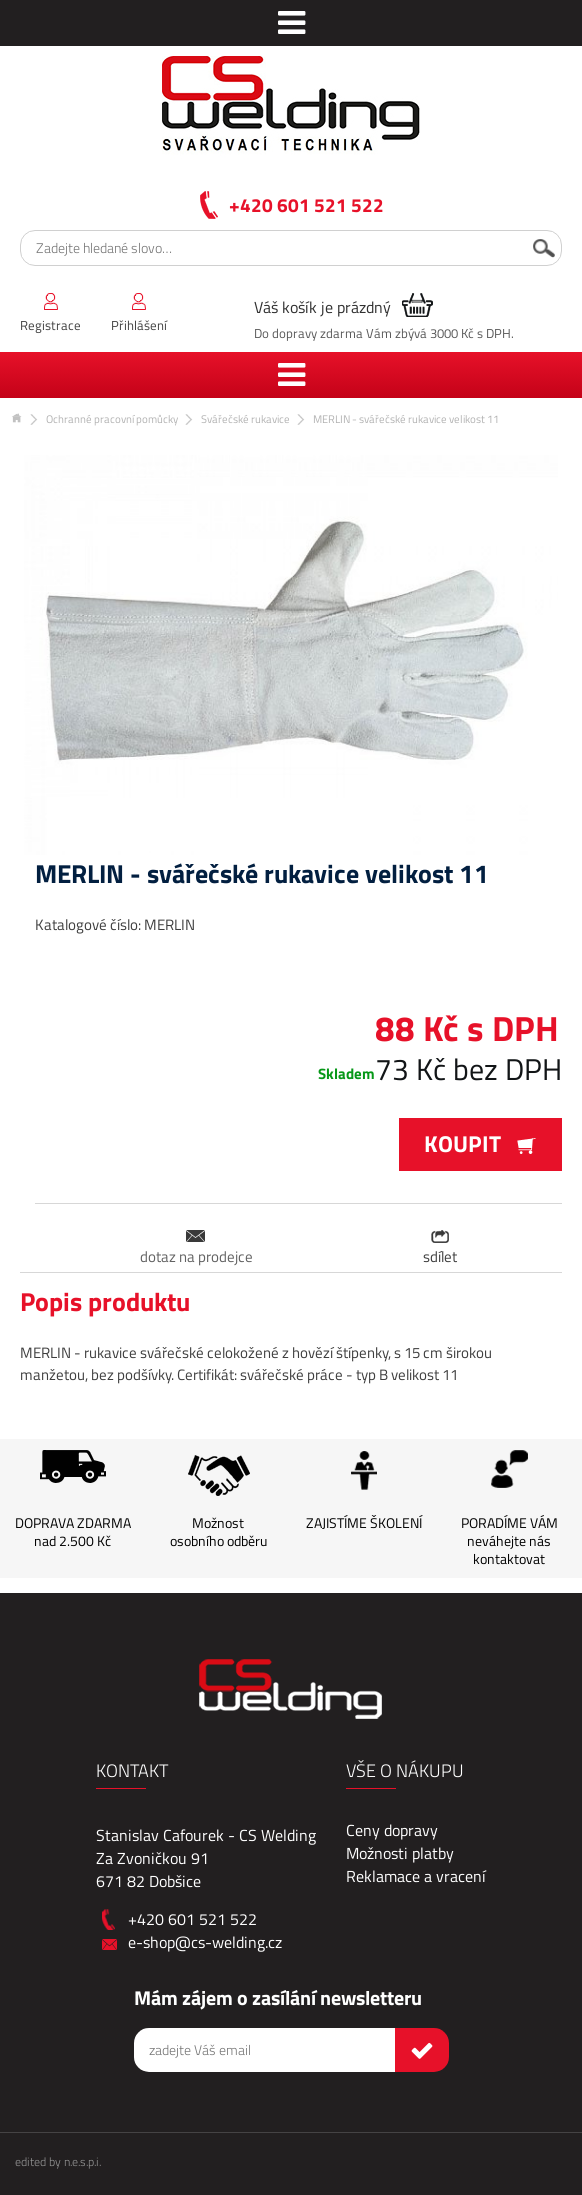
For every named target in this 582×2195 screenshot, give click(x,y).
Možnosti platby (400, 1853)
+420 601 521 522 (306, 204)
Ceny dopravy (392, 1830)
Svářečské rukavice (245, 419)
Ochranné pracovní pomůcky (112, 419)
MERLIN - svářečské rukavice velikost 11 (406, 419)
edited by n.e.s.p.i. (58, 2161)
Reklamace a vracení (416, 1876)
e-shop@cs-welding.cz (205, 1942)
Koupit (480, 1143)
